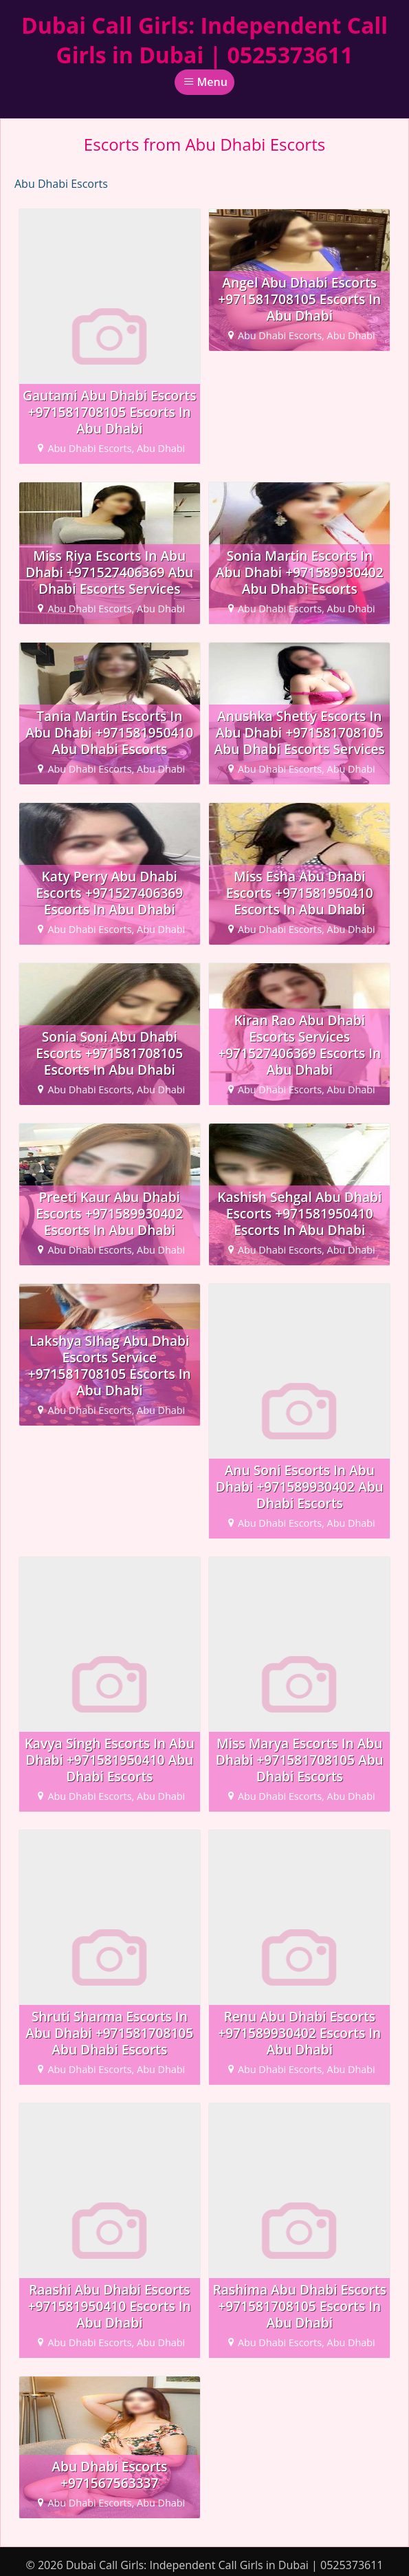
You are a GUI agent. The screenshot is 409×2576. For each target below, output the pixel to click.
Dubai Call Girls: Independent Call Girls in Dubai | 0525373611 (204, 39)
